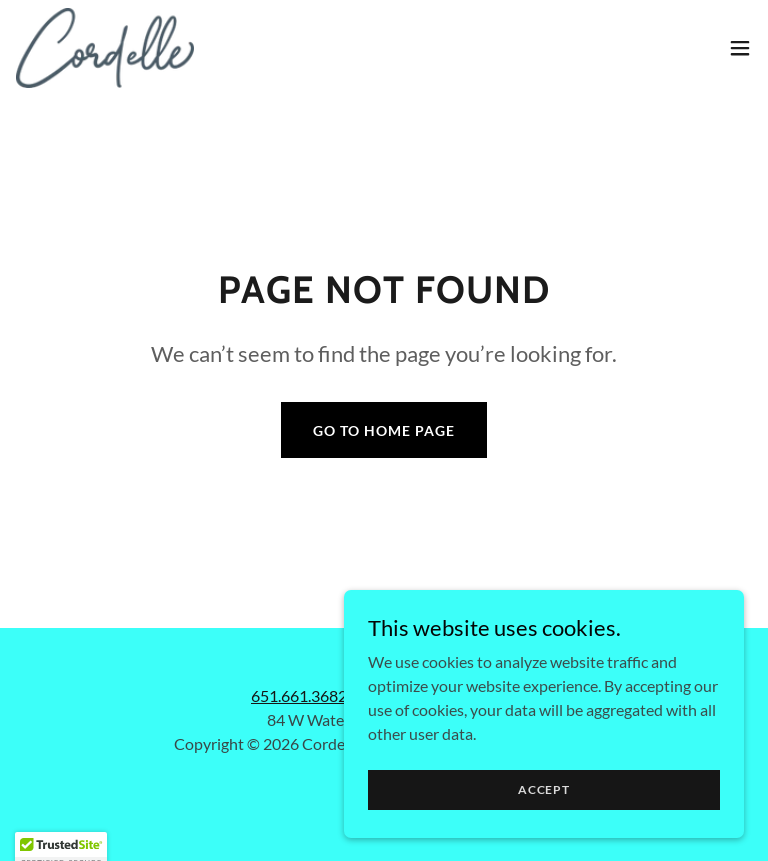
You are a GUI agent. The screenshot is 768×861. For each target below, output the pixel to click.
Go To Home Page (384, 430)
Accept (544, 789)
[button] (740, 48)
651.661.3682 (299, 695)
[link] (105, 48)
